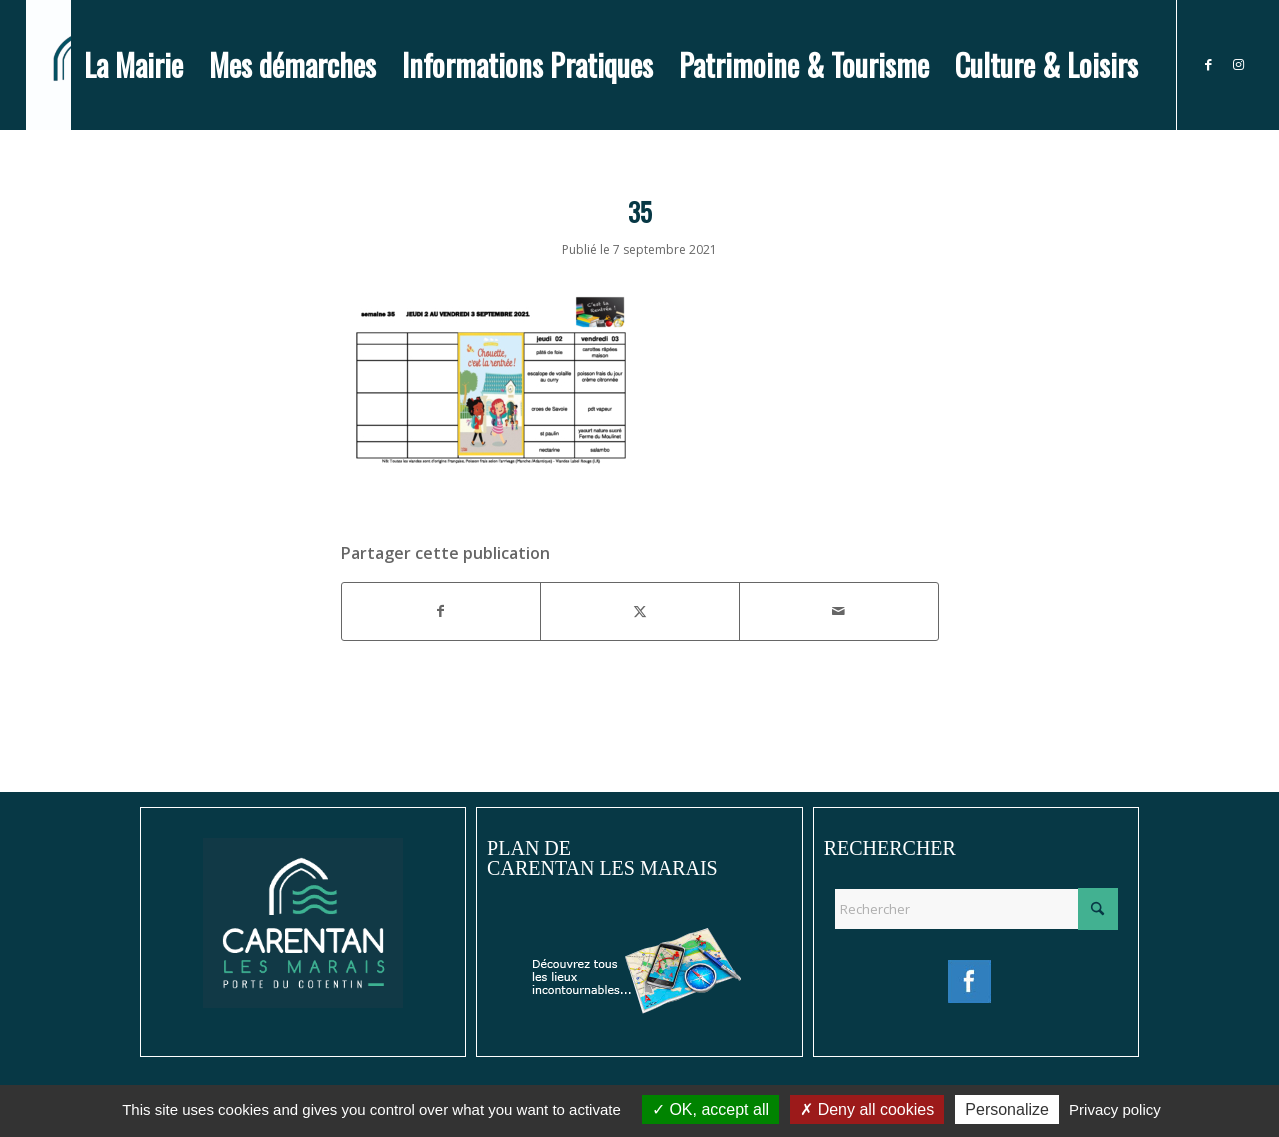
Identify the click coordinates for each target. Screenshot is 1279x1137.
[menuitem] (133, 65)
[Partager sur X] (640, 611)
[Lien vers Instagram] (1238, 64)
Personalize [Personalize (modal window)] (1007, 1109)
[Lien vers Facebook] (1208, 64)
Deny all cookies (867, 1109)
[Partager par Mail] (839, 611)
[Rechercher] (976, 909)
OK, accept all (710, 1109)
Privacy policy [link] (1115, 1109)
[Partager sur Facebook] (441, 611)
